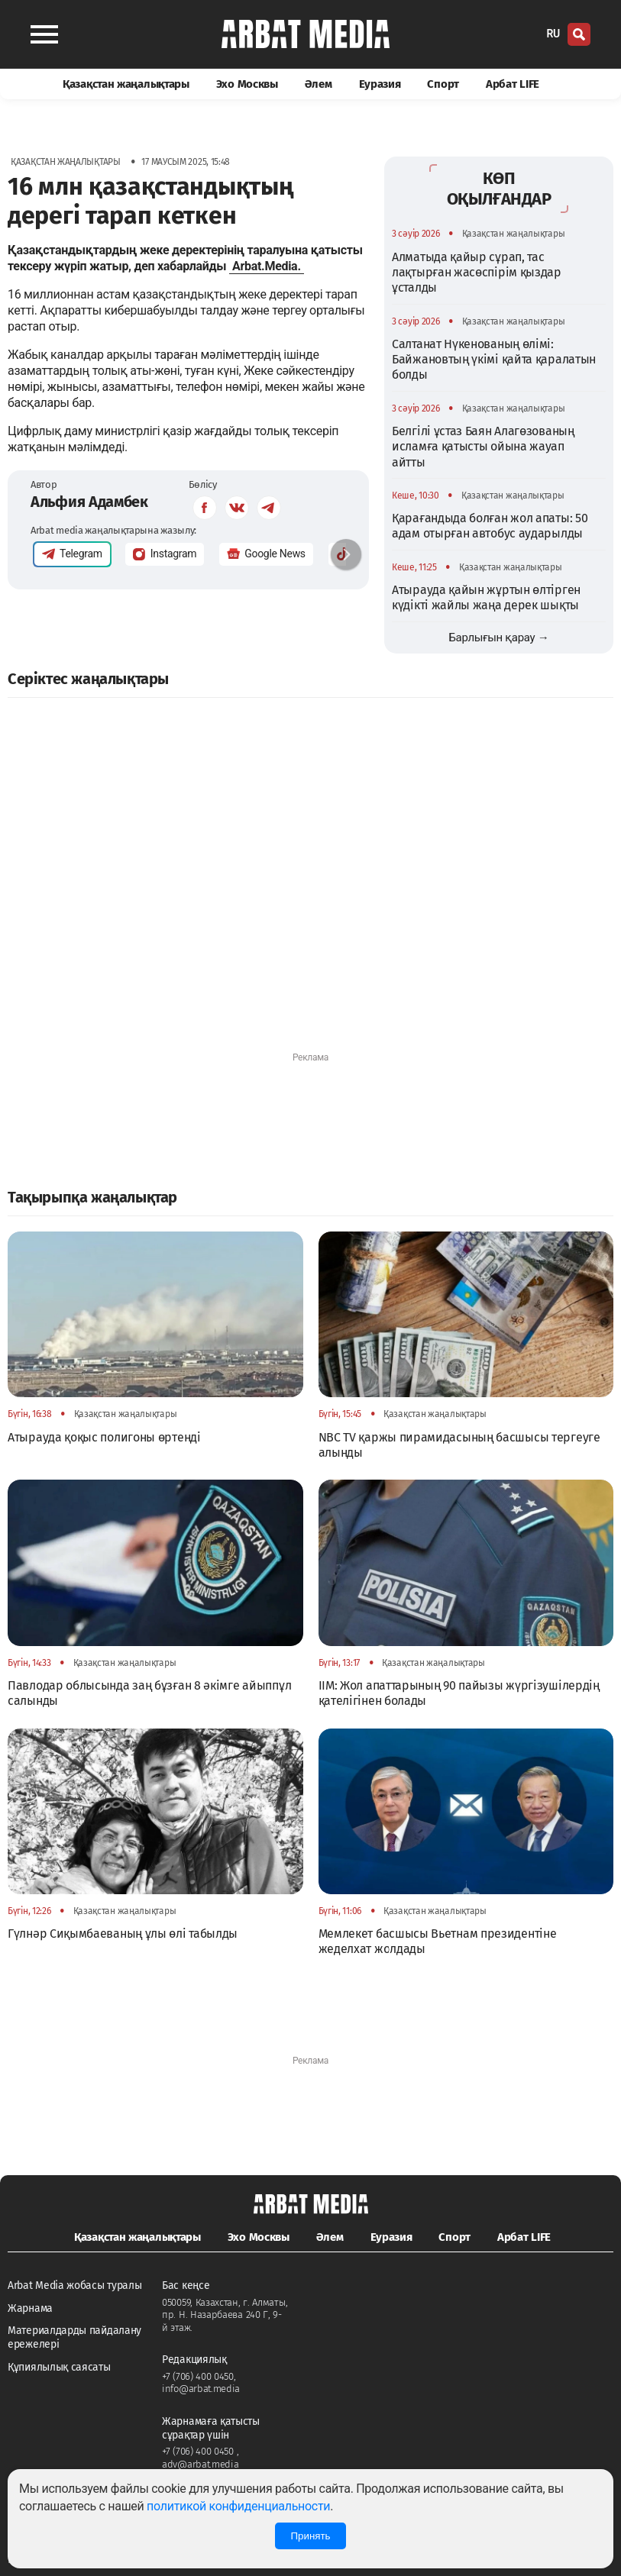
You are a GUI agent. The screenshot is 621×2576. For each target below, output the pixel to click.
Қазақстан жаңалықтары (126, 84)
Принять (310, 2536)
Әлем (318, 84)
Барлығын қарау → (498, 637)
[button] (346, 554)
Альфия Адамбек (89, 501)
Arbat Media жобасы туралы (75, 2285)
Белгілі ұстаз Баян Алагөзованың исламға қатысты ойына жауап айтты (483, 447)
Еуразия (380, 84)
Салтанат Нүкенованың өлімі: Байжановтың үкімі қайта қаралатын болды (494, 360)
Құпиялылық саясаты (59, 2367)
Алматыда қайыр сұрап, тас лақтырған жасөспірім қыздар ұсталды (476, 272)
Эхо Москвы (247, 84)
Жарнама (30, 2308)
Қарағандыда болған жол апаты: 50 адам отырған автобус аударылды (489, 526)
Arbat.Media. (266, 266)
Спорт (443, 84)
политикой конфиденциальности (238, 2506)
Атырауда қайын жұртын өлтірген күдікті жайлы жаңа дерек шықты (486, 597)
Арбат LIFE (512, 84)
